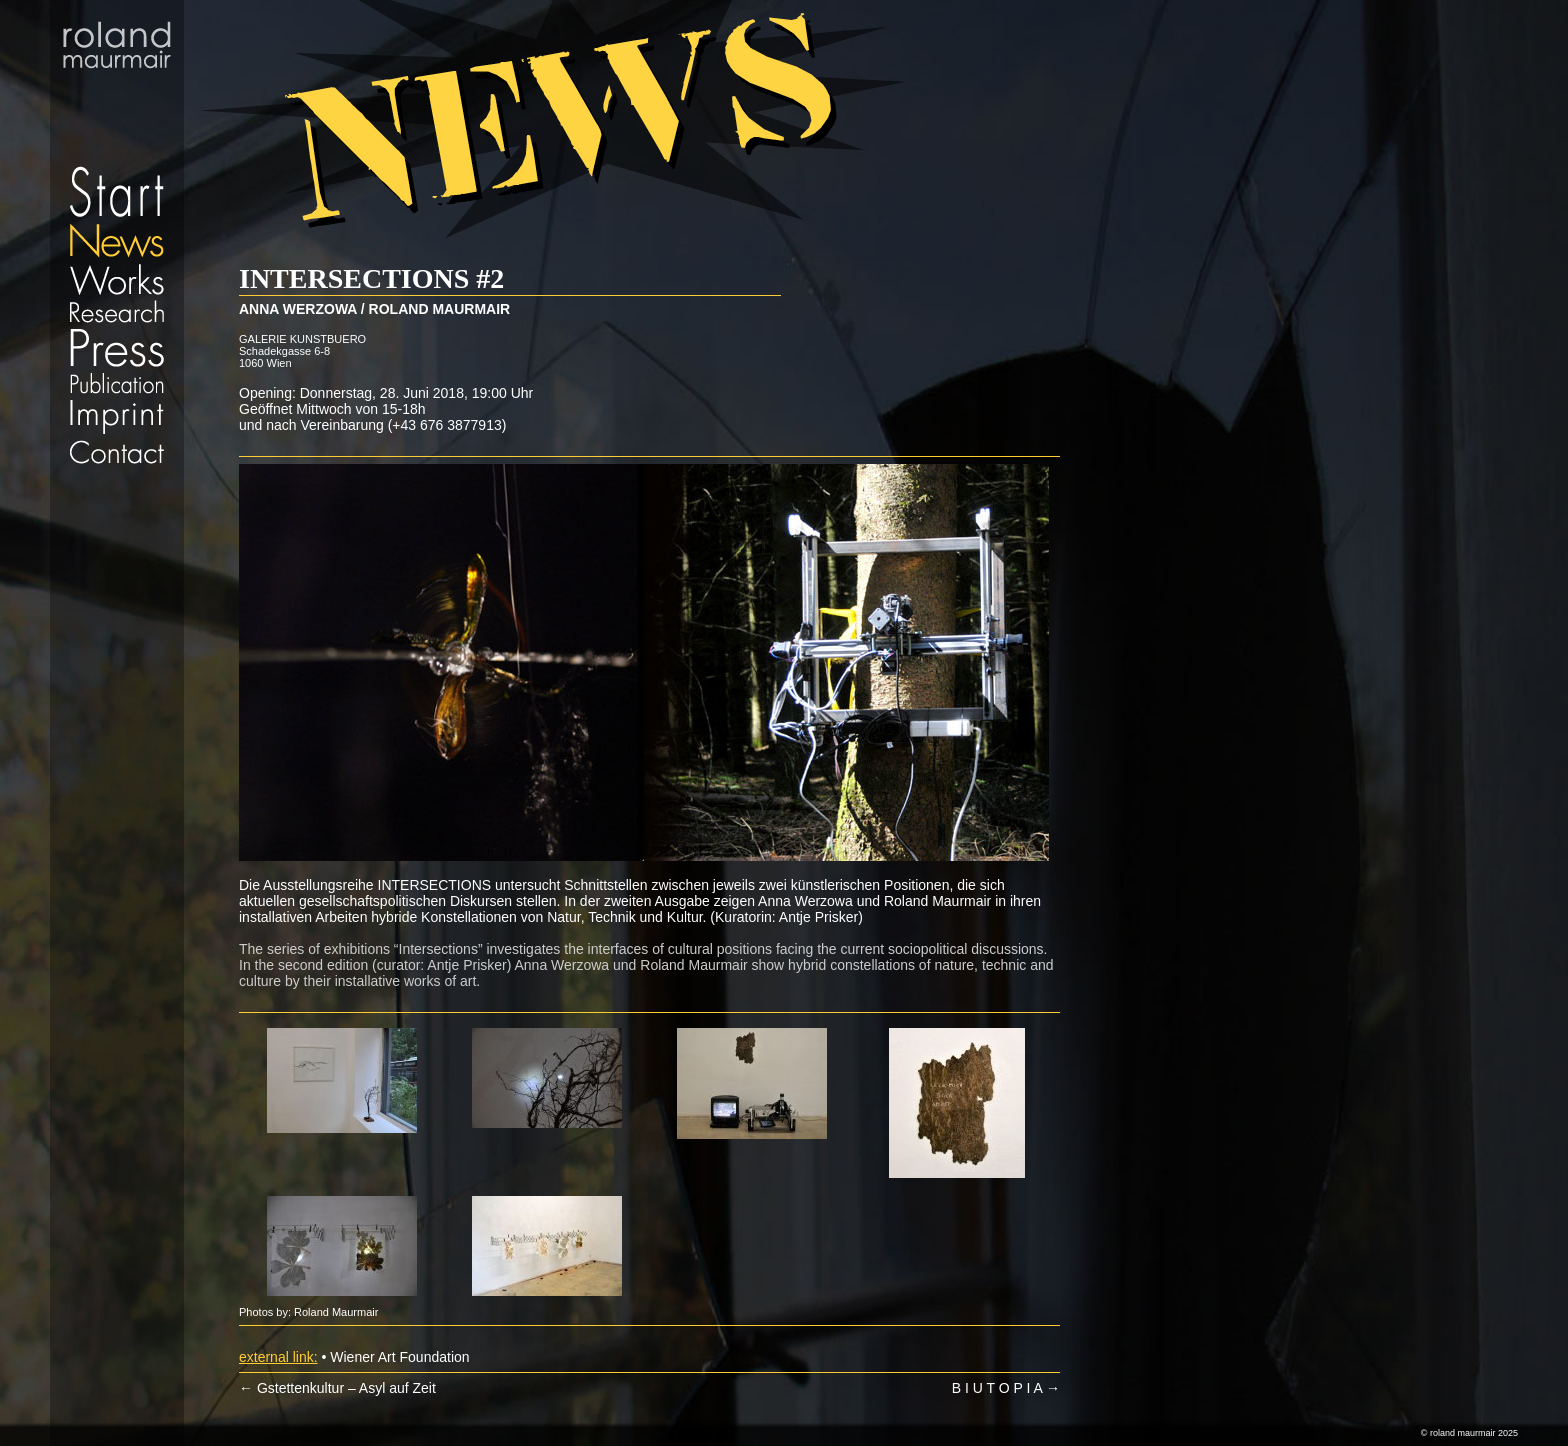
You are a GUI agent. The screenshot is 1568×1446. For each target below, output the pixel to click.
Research (117, 311)
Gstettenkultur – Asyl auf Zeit (337, 1388)
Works (117, 278)
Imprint (117, 417)
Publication (117, 383)
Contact (117, 452)
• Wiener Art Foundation (395, 1357)
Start (117, 110)
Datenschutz (117, 475)
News (117, 240)
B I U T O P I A (1006, 1388)
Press (117, 347)
